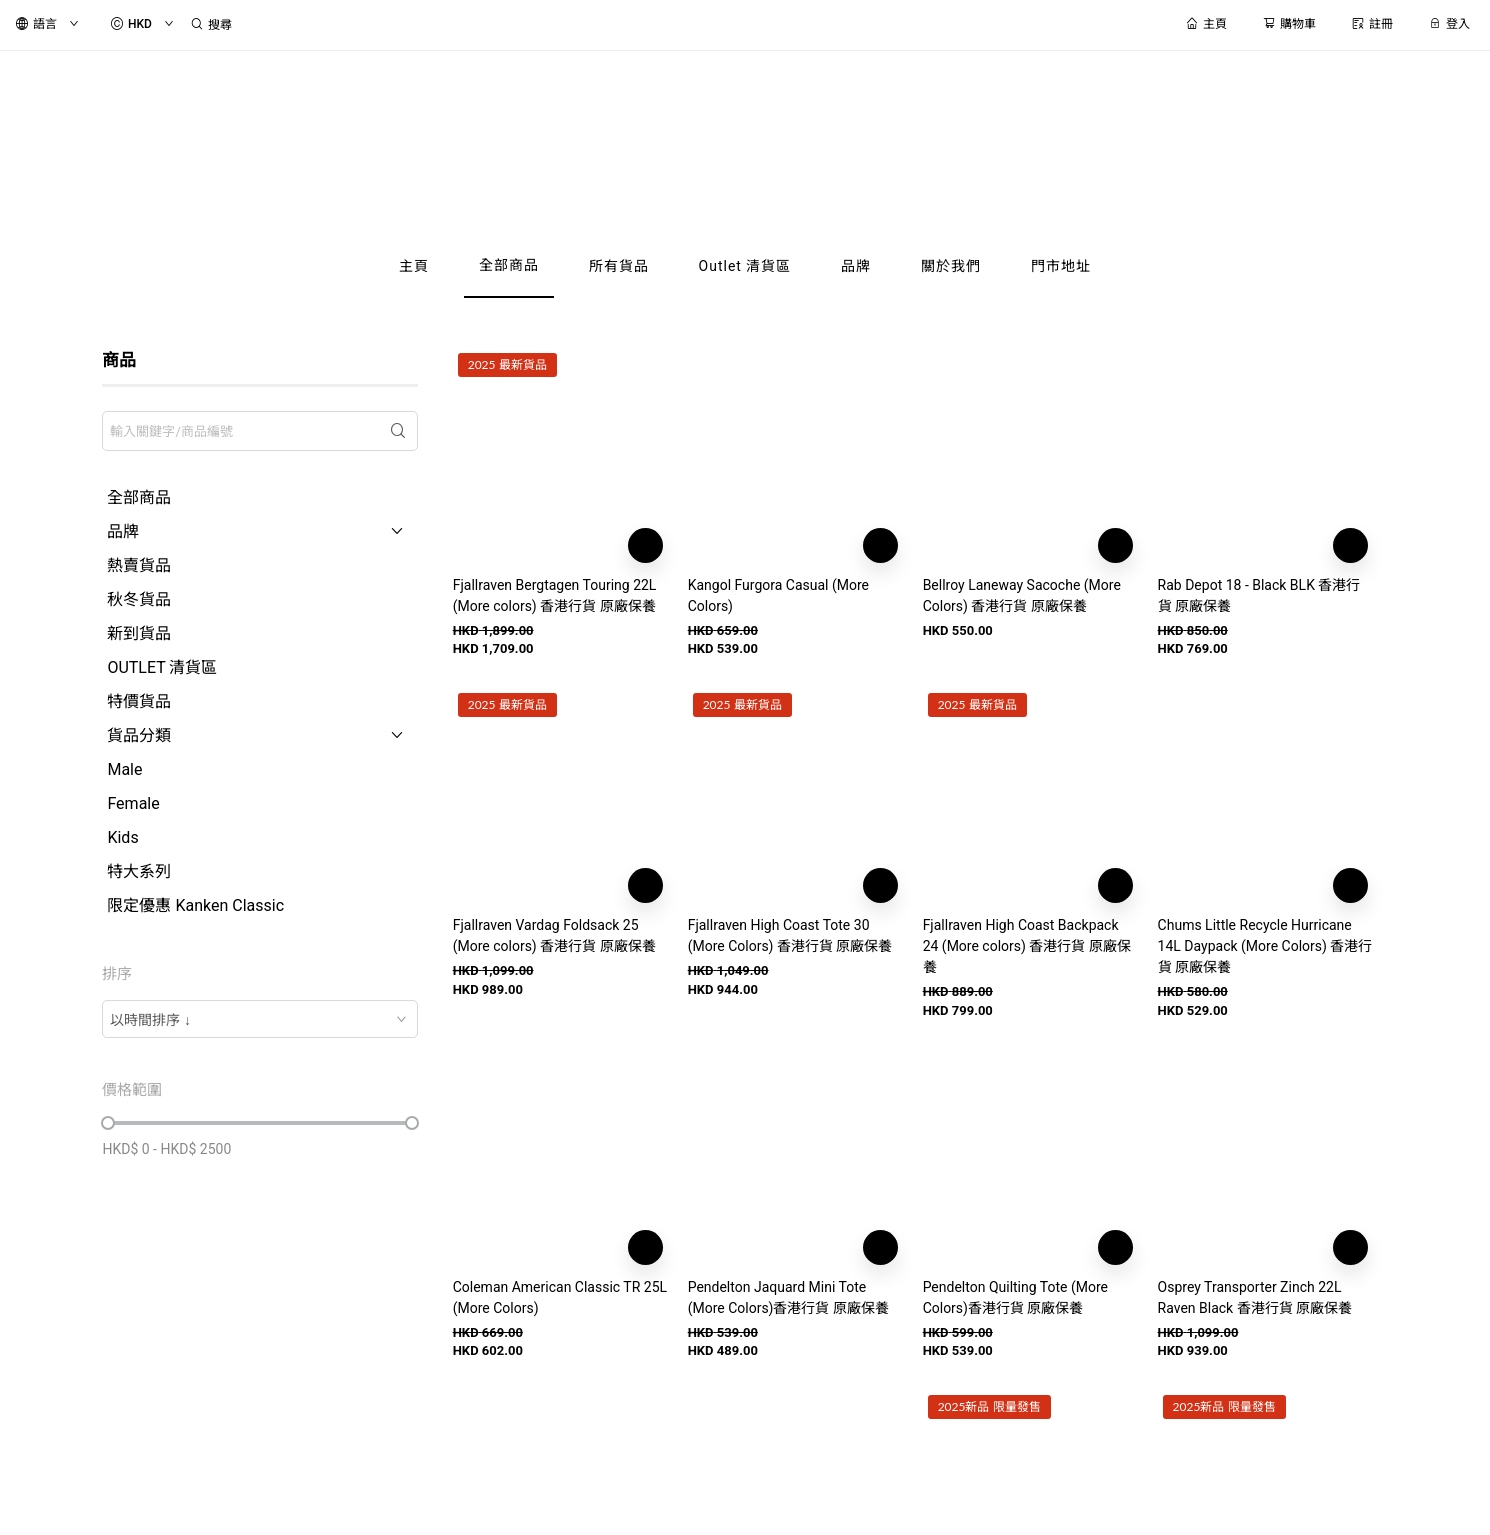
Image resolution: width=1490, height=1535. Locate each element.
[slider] (108, 1123)
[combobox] (259, 1019)
